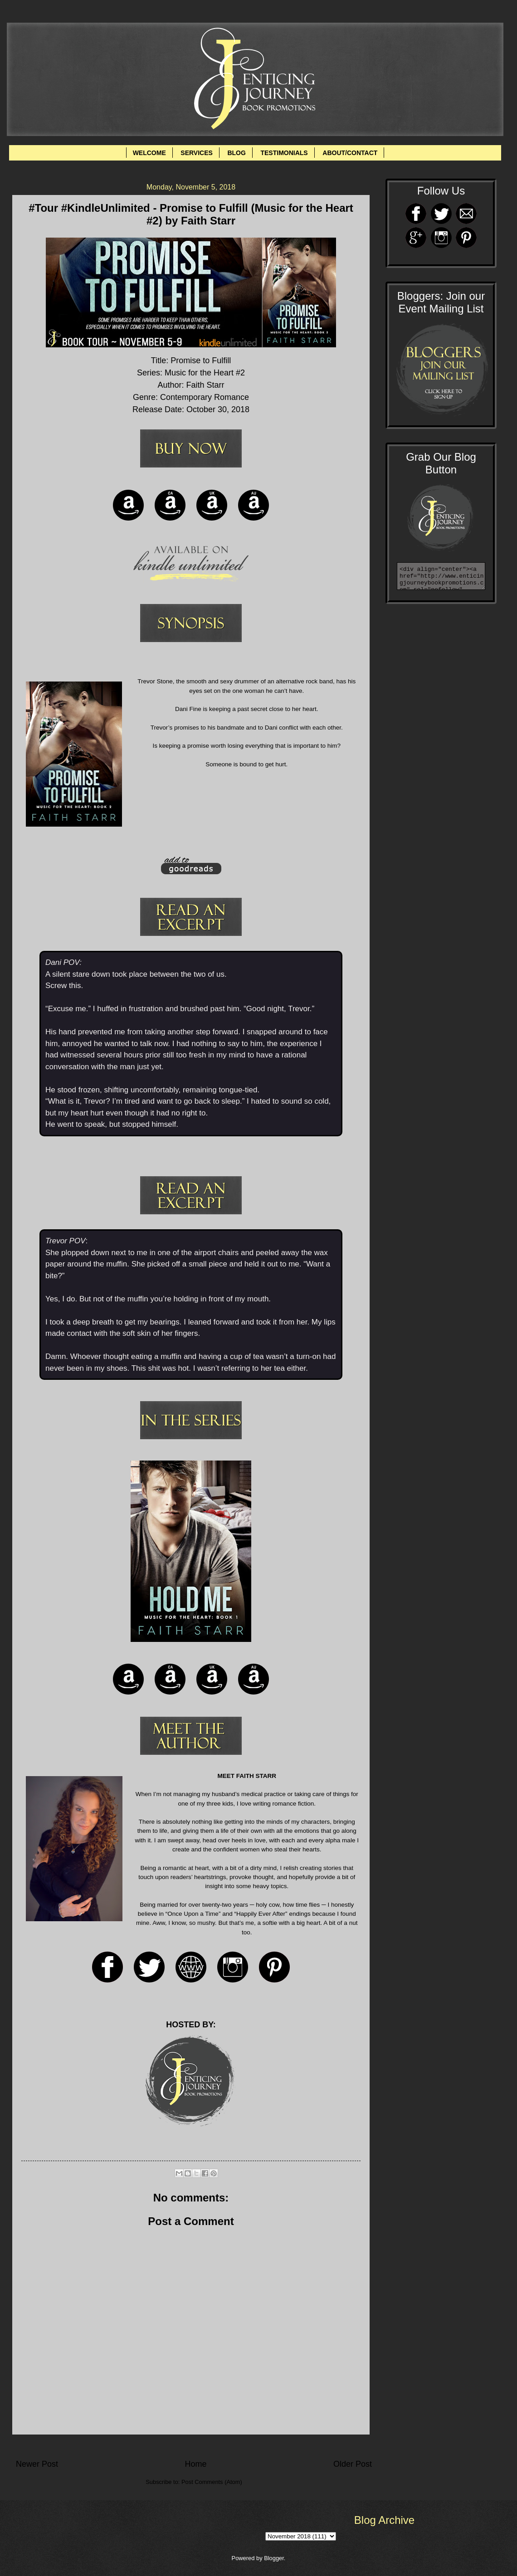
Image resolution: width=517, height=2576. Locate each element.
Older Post (352, 2464)
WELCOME (149, 152)
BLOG (236, 152)
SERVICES (196, 152)
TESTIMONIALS (283, 152)
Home (195, 2464)
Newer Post (37, 2464)
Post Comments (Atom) (211, 2482)
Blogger (274, 2558)
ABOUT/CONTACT (349, 152)
